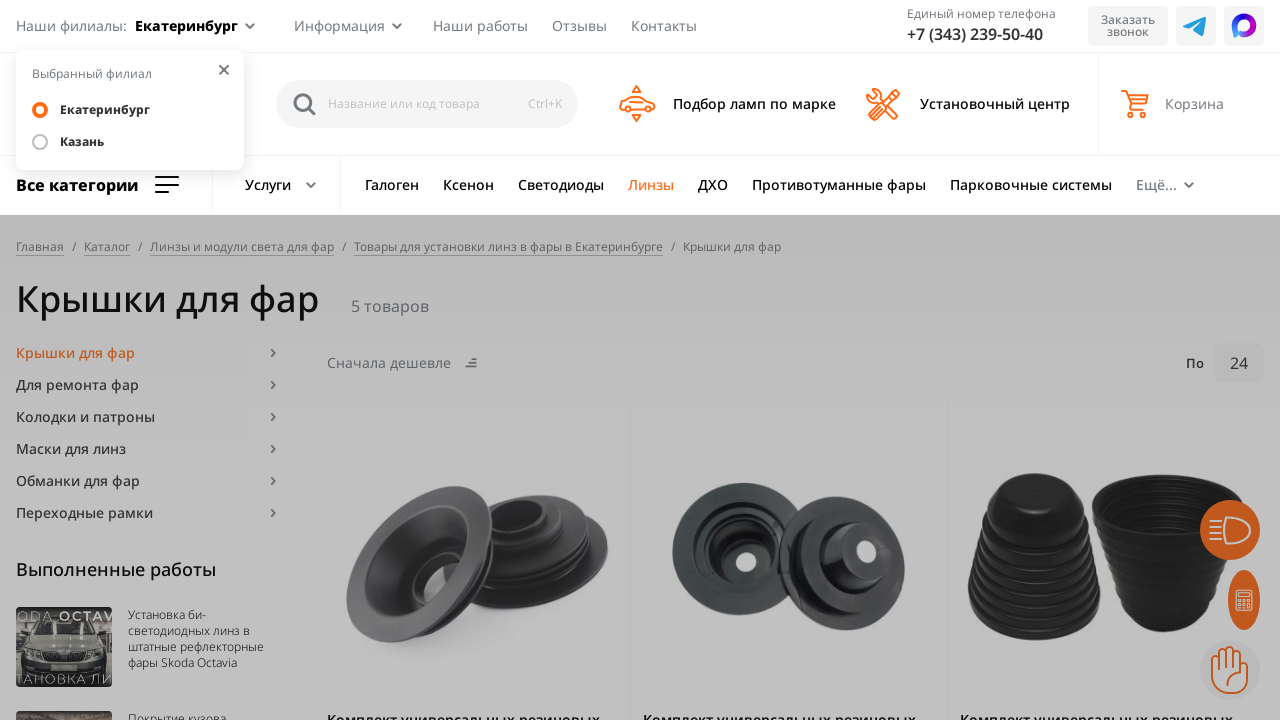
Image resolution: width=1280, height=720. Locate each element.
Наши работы (480, 25)
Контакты (664, 25)
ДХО (713, 184)
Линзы (651, 184)
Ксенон (468, 184)
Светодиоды (561, 184)
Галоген (392, 184)
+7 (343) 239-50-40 (975, 34)
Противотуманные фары (839, 184)
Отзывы (579, 25)
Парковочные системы (1031, 184)
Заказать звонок (1128, 25)
